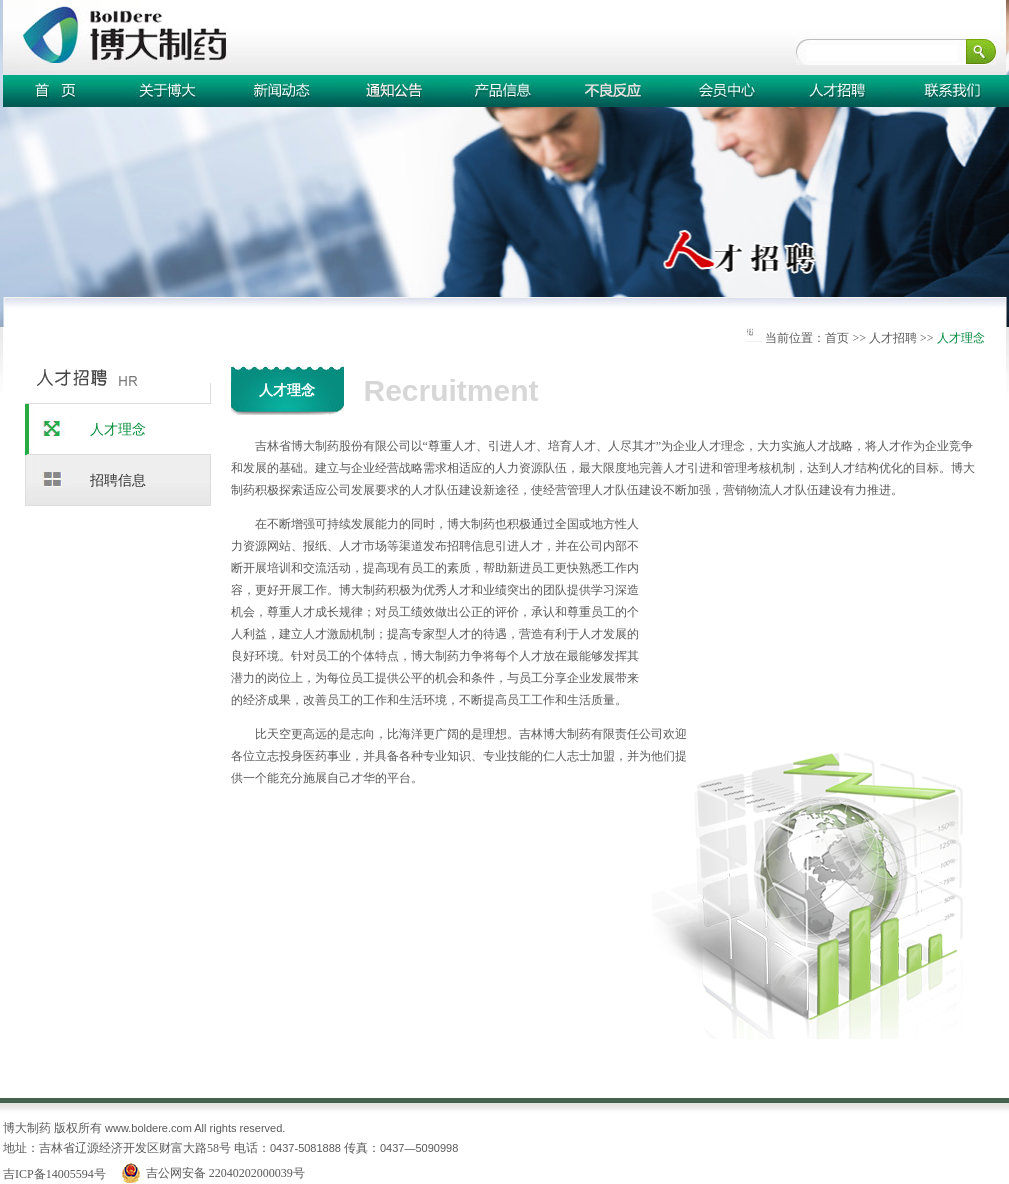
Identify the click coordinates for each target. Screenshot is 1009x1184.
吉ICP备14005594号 (54, 1174)
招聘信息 (118, 480)
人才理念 (118, 429)
